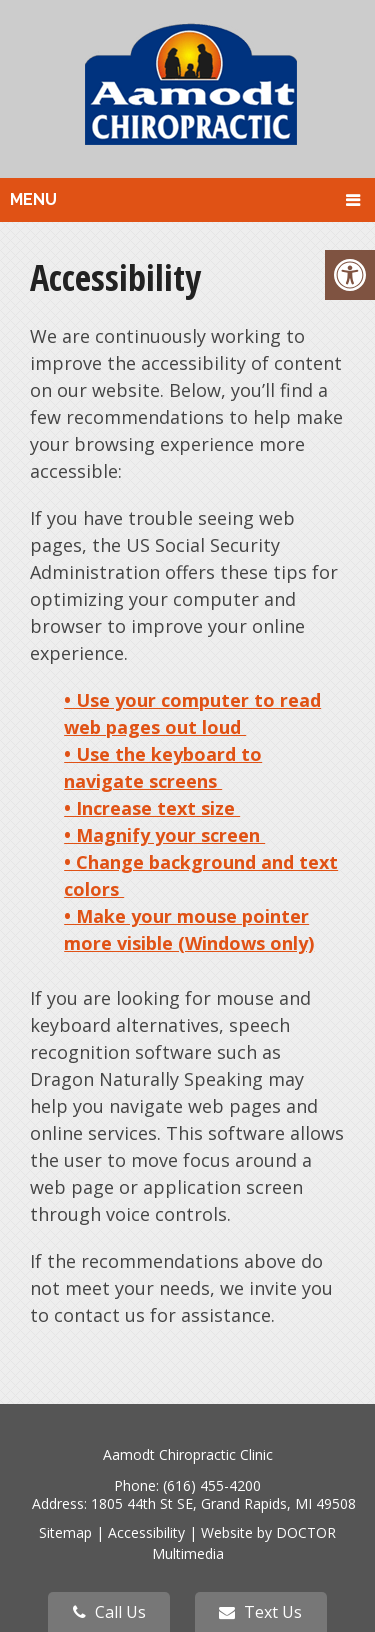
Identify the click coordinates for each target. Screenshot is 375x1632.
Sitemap (65, 1532)
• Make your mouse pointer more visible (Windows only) (189, 929)
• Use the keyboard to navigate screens (163, 767)
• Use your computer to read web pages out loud (192, 713)
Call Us (109, 1612)
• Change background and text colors (201, 875)
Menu (33, 199)
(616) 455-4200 (212, 1485)
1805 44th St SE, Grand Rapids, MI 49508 (223, 1503)
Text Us (260, 1612)
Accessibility (146, 1532)
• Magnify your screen (164, 835)
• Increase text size (152, 808)
